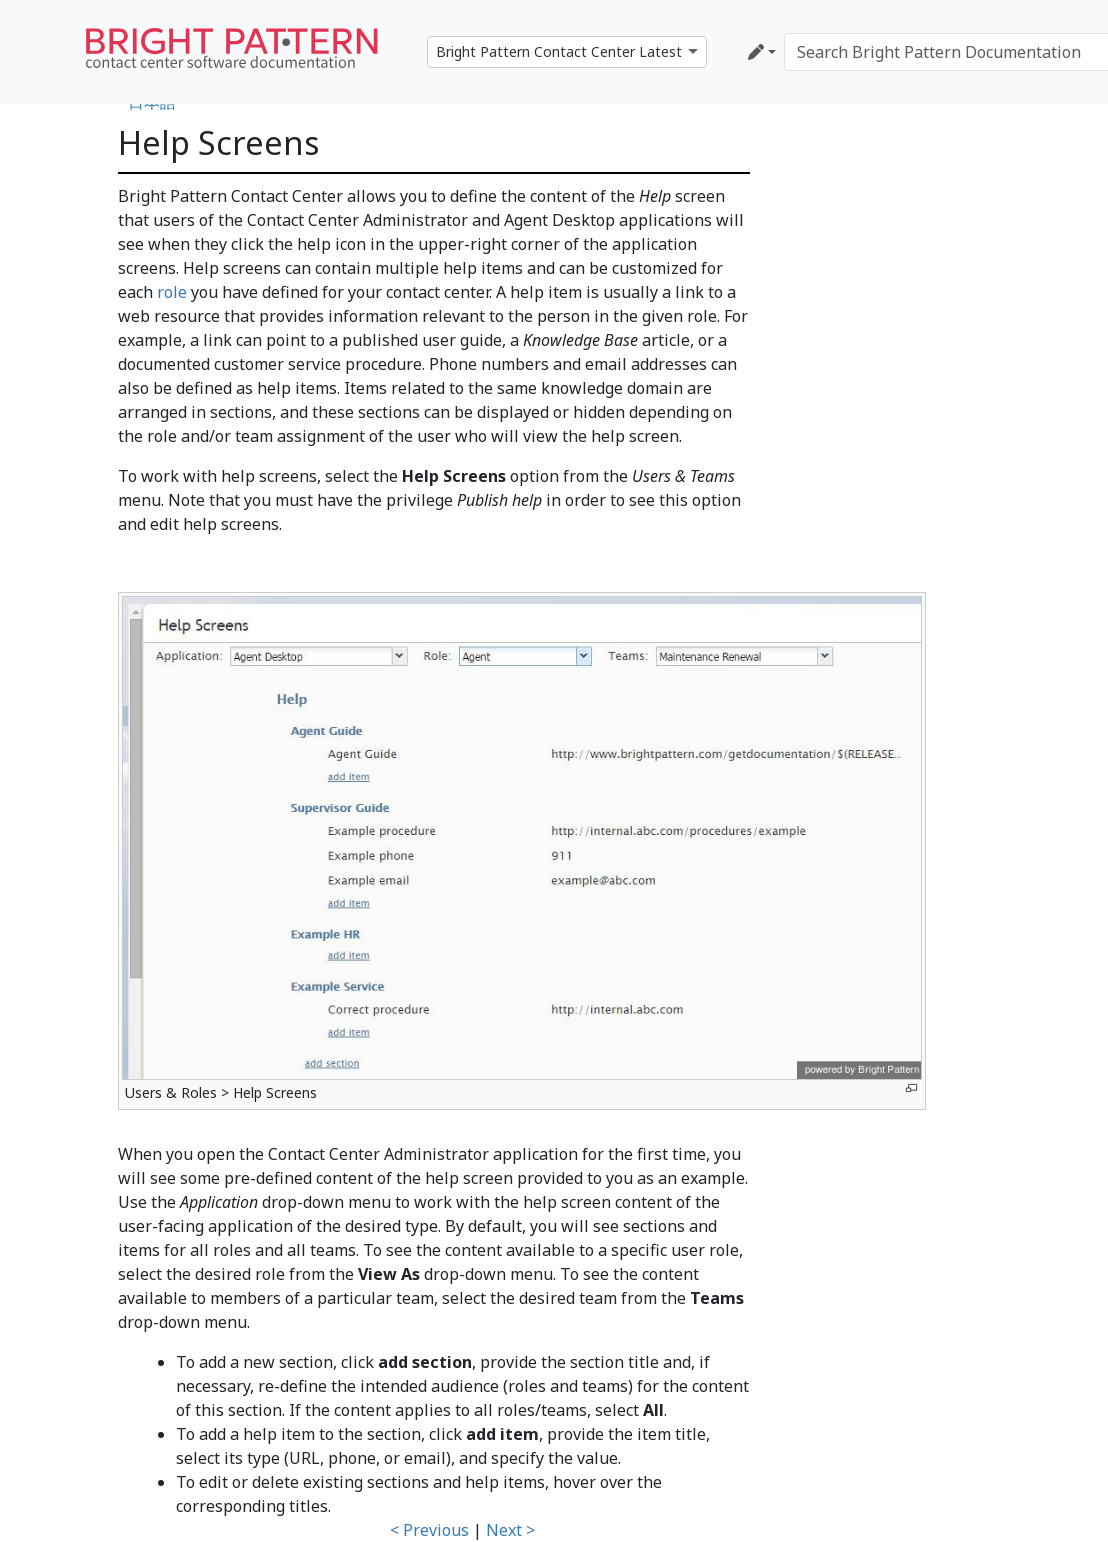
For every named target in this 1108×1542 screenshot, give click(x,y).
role (172, 292)
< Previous (429, 1530)
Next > (510, 1530)
